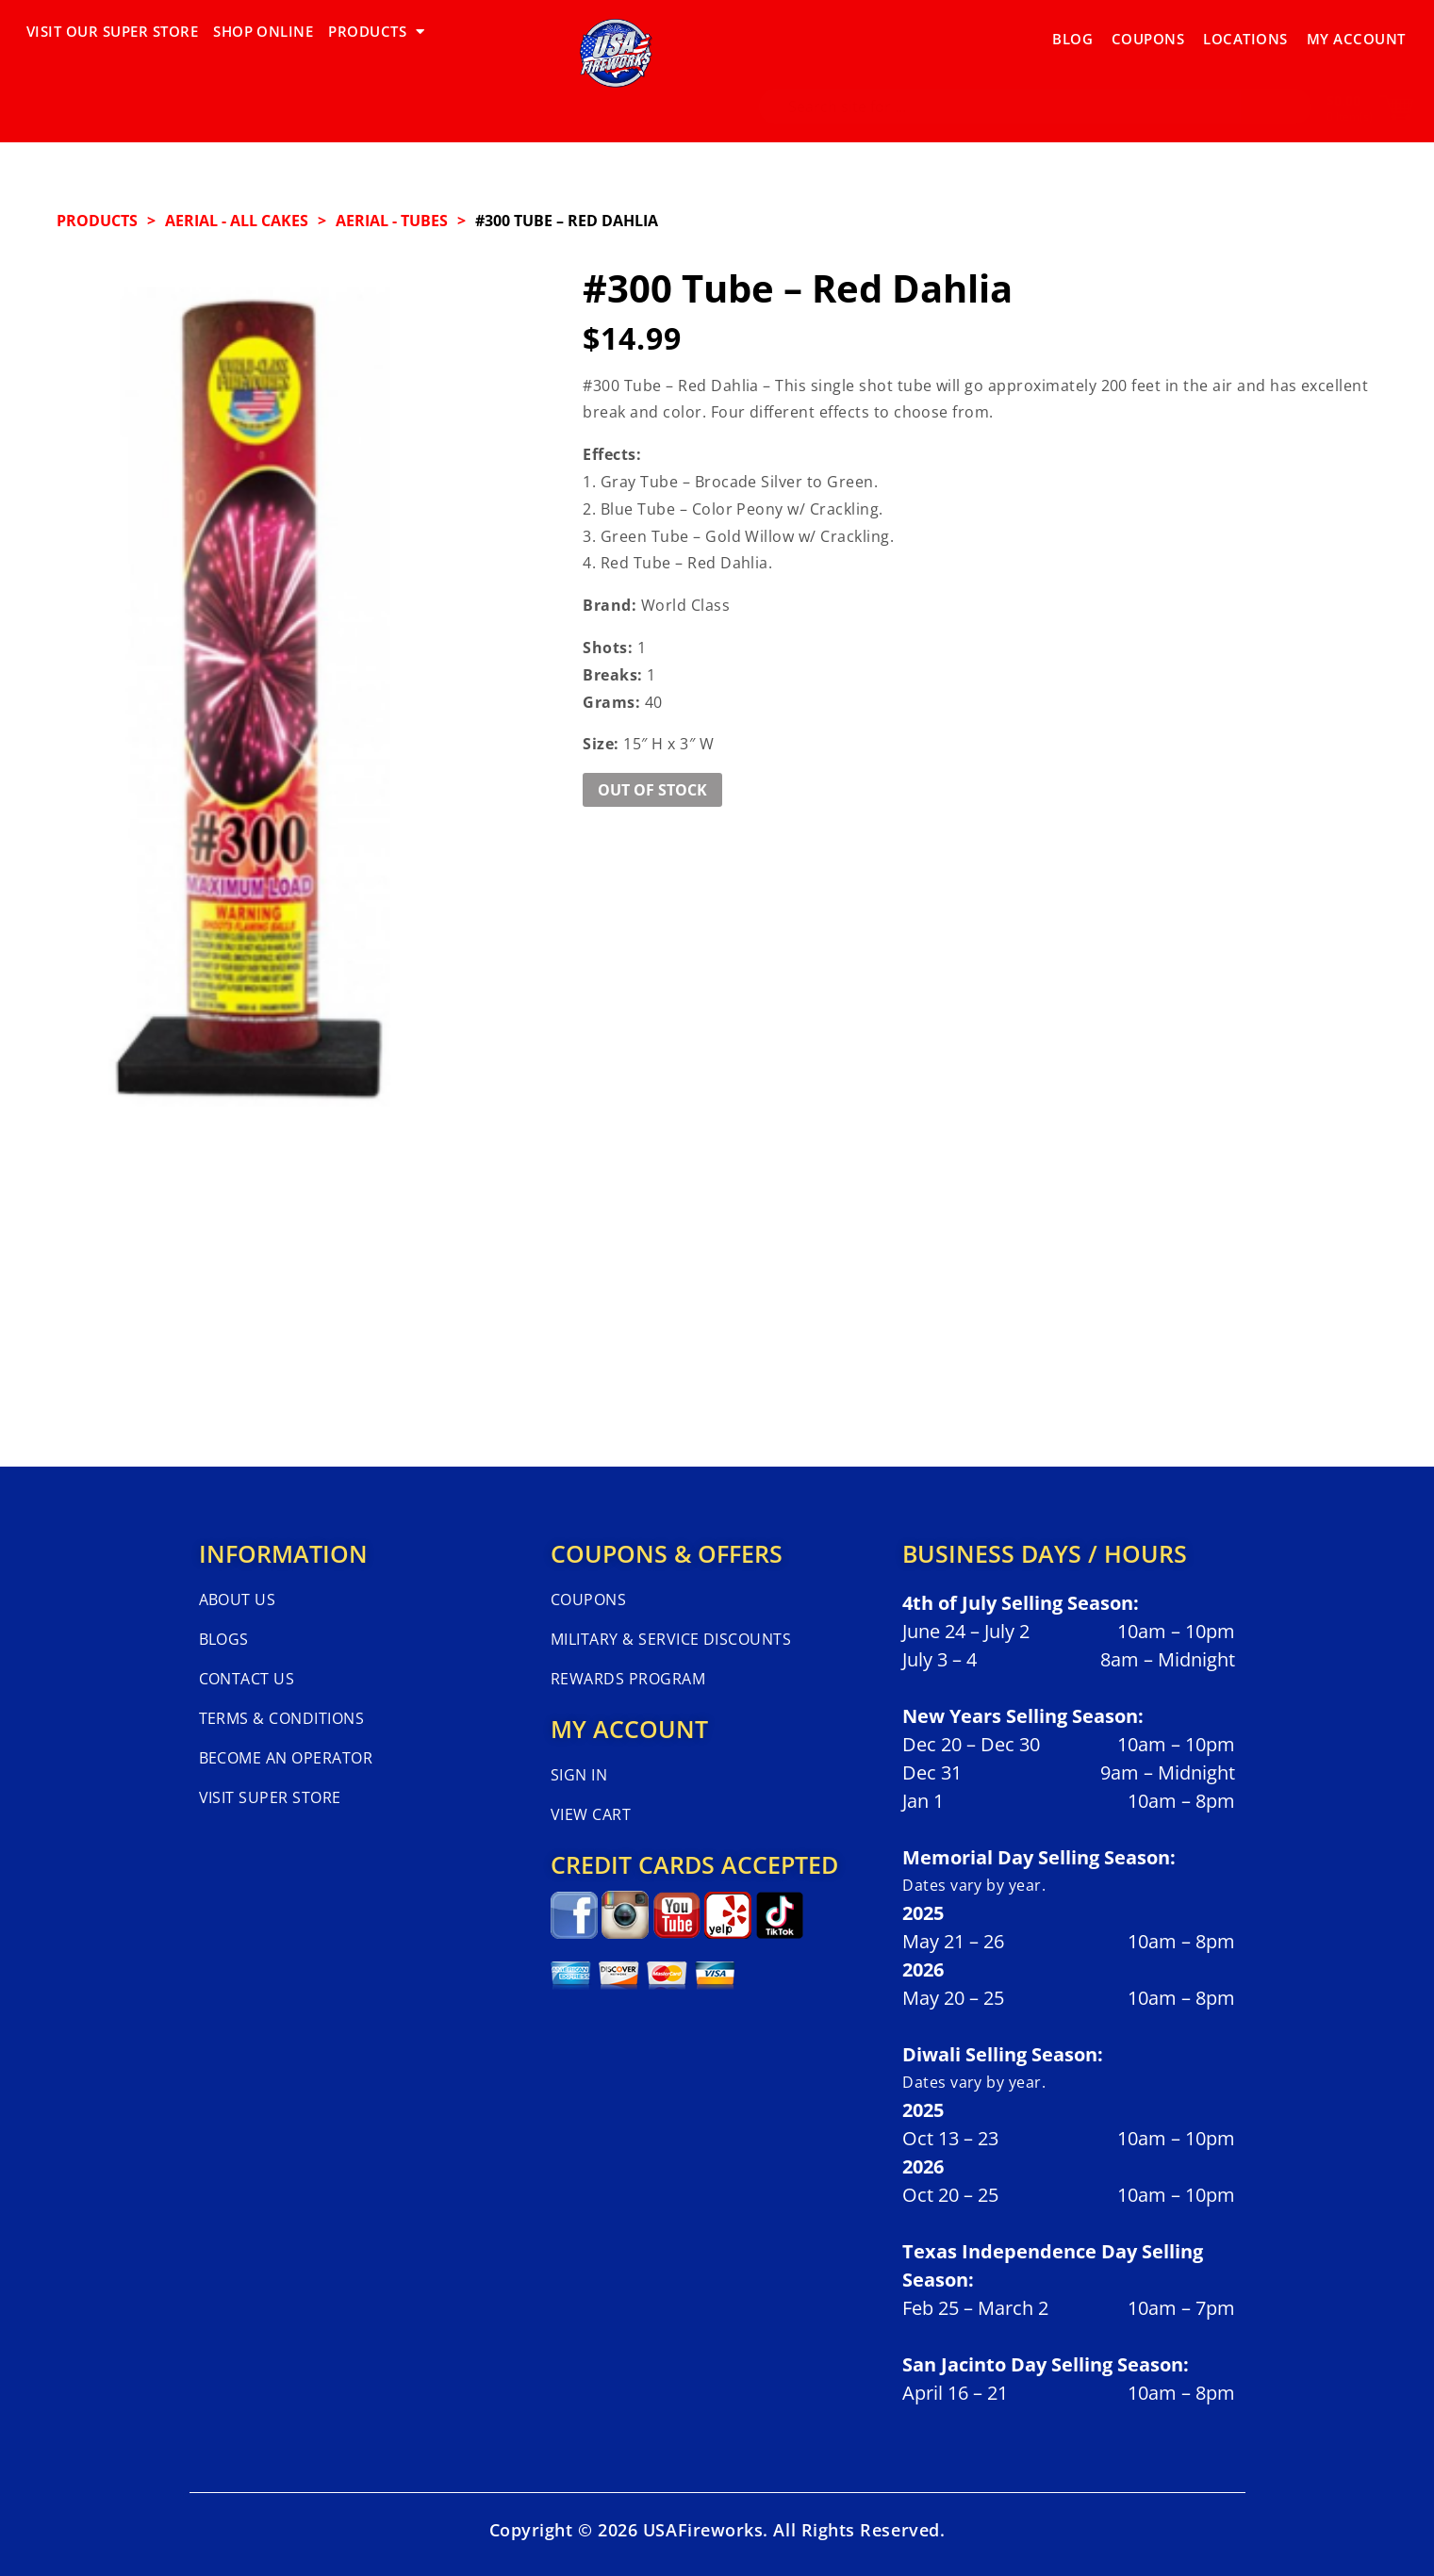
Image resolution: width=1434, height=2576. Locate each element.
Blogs (224, 1639)
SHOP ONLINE (263, 31)
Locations (1245, 31)
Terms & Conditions (282, 1718)
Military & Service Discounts (671, 1639)
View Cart (591, 1814)
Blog (1072, 31)
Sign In (579, 1774)
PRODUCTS (376, 31)
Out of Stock (652, 789)
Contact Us (247, 1678)
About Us (237, 1599)
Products (97, 220)
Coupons (1148, 31)
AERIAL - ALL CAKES (236, 220)
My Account (1356, 31)
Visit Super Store (270, 1797)
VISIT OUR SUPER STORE (112, 31)
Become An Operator (286, 1757)
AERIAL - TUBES (392, 220)
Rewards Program (628, 1678)
